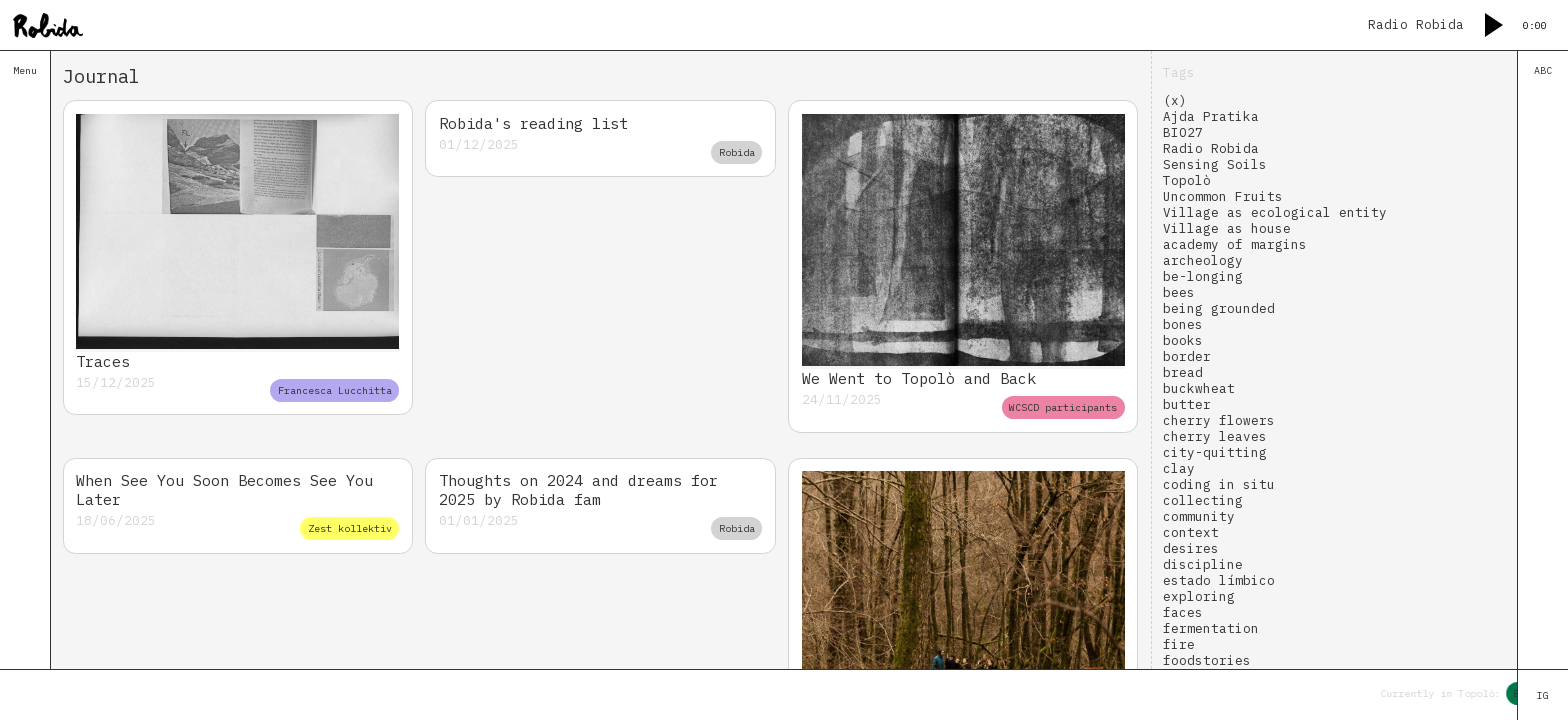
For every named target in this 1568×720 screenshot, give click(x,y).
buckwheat (1199, 388)
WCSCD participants (1063, 407)
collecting (1203, 500)
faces (1183, 612)
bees (1179, 292)
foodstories (1207, 660)
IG (1543, 695)
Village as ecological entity (1275, 212)
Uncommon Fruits (1223, 196)
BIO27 (1183, 132)
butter (1187, 404)
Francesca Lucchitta (335, 390)
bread (1183, 372)
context (1191, 532)
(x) (1175, 100)
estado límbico (1219, 580)
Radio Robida (1211, 148)
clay (1179, 468)
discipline (1203, 564)
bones (1183, 324)
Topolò (1187, 180)
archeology (1203, 260)
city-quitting (1215, 452)
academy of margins (1235, 244)
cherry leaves (1215, 436)
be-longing (1203, 276)
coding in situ (1219, 484)
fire (1179, 644)
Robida (737, 152)
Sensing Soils (1215, 164)
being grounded (1219, 308)
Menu (25, 70)
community (1199, 516)
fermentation (1211, 628)
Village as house (1227, 228)
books (1183, 340)
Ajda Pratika (1211, 116)
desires (1191, 548)
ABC (1543, 70)
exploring (1199, 596)
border (1187, 356)
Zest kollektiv (350, 528)
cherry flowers (1219, 420)
